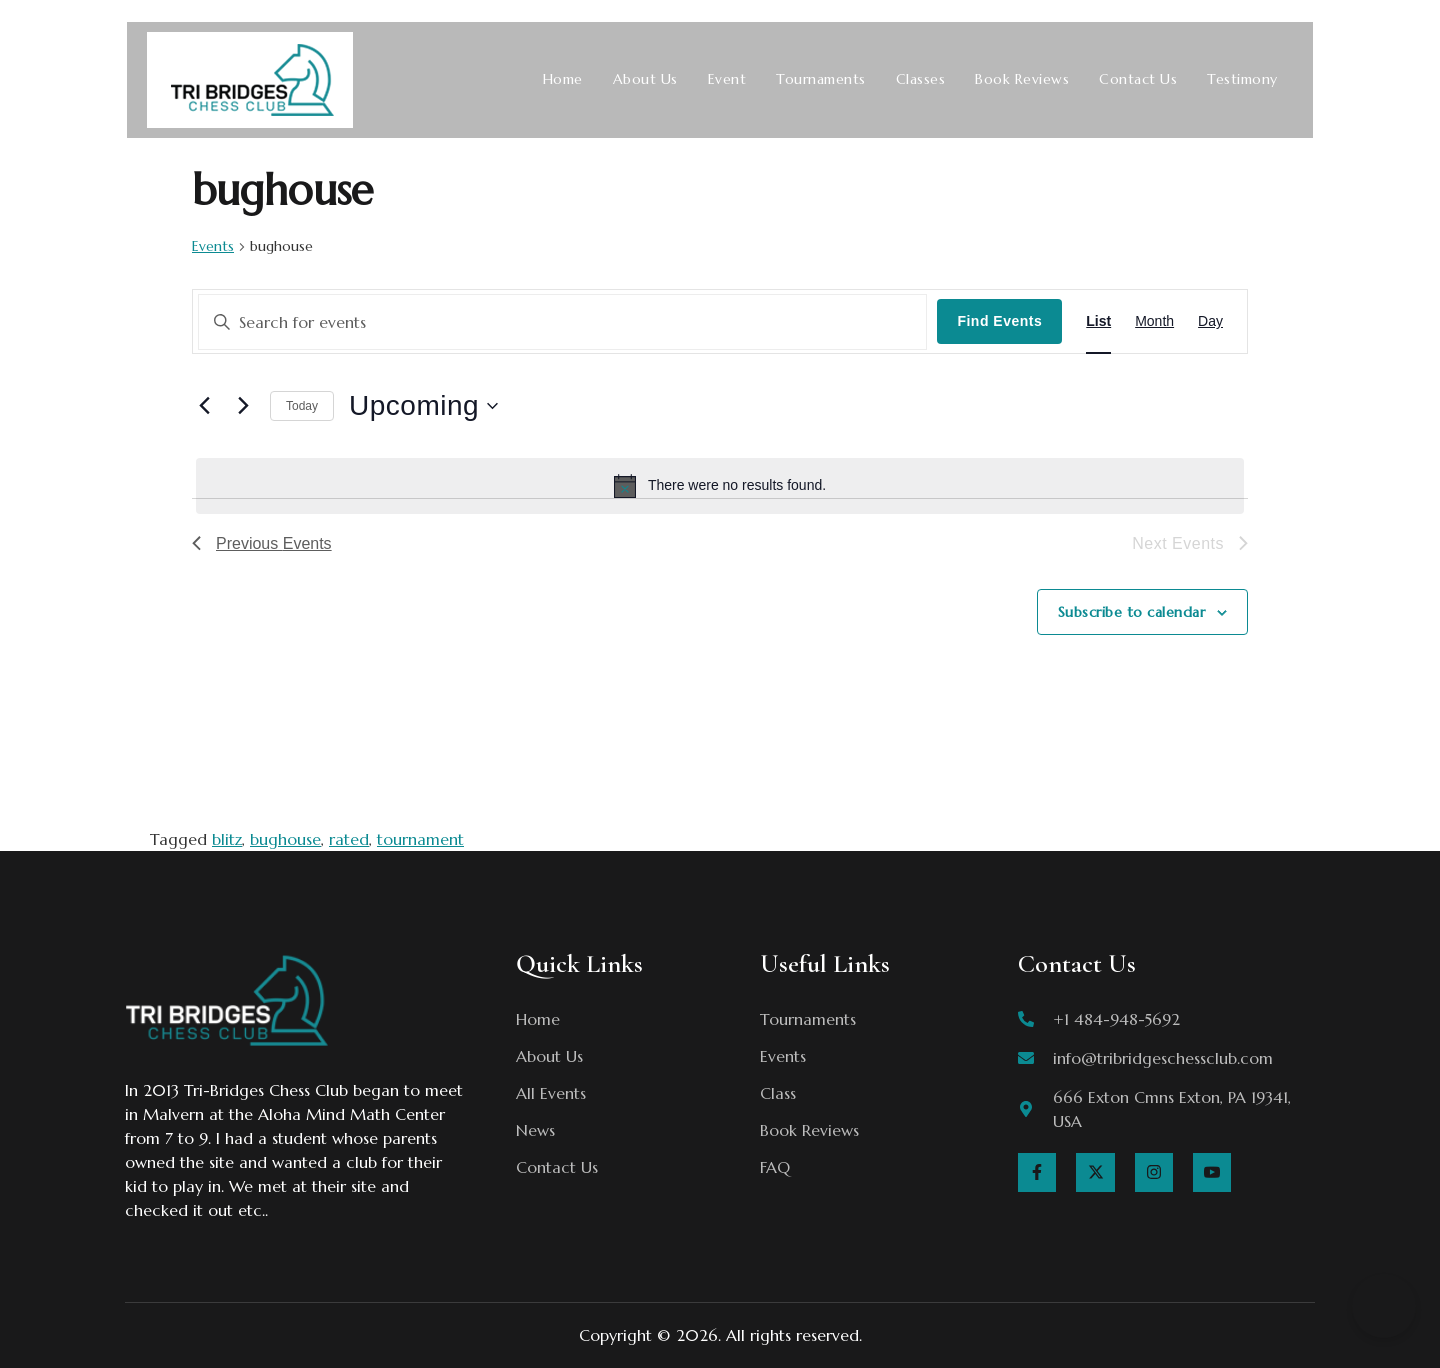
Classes (921, 80)
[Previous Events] (204, 406)
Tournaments (821, 80)
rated (349, 839)
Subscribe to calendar (1132, 612)
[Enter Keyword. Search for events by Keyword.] (562, 322)
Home (563, 80)
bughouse (285, 839)
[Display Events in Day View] (1210, 321)
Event (727, 80)
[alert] (720, 486)
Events (213, 246)
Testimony (1242, 80)
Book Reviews (1022, 80)
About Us (645, 80)
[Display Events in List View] (1098, 321)
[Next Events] (243, 406)
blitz (227, 839)
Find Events (999, 321)
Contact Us (1138, 80)
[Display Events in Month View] (1154, 321)
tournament (420, 839)
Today (302, 406)
